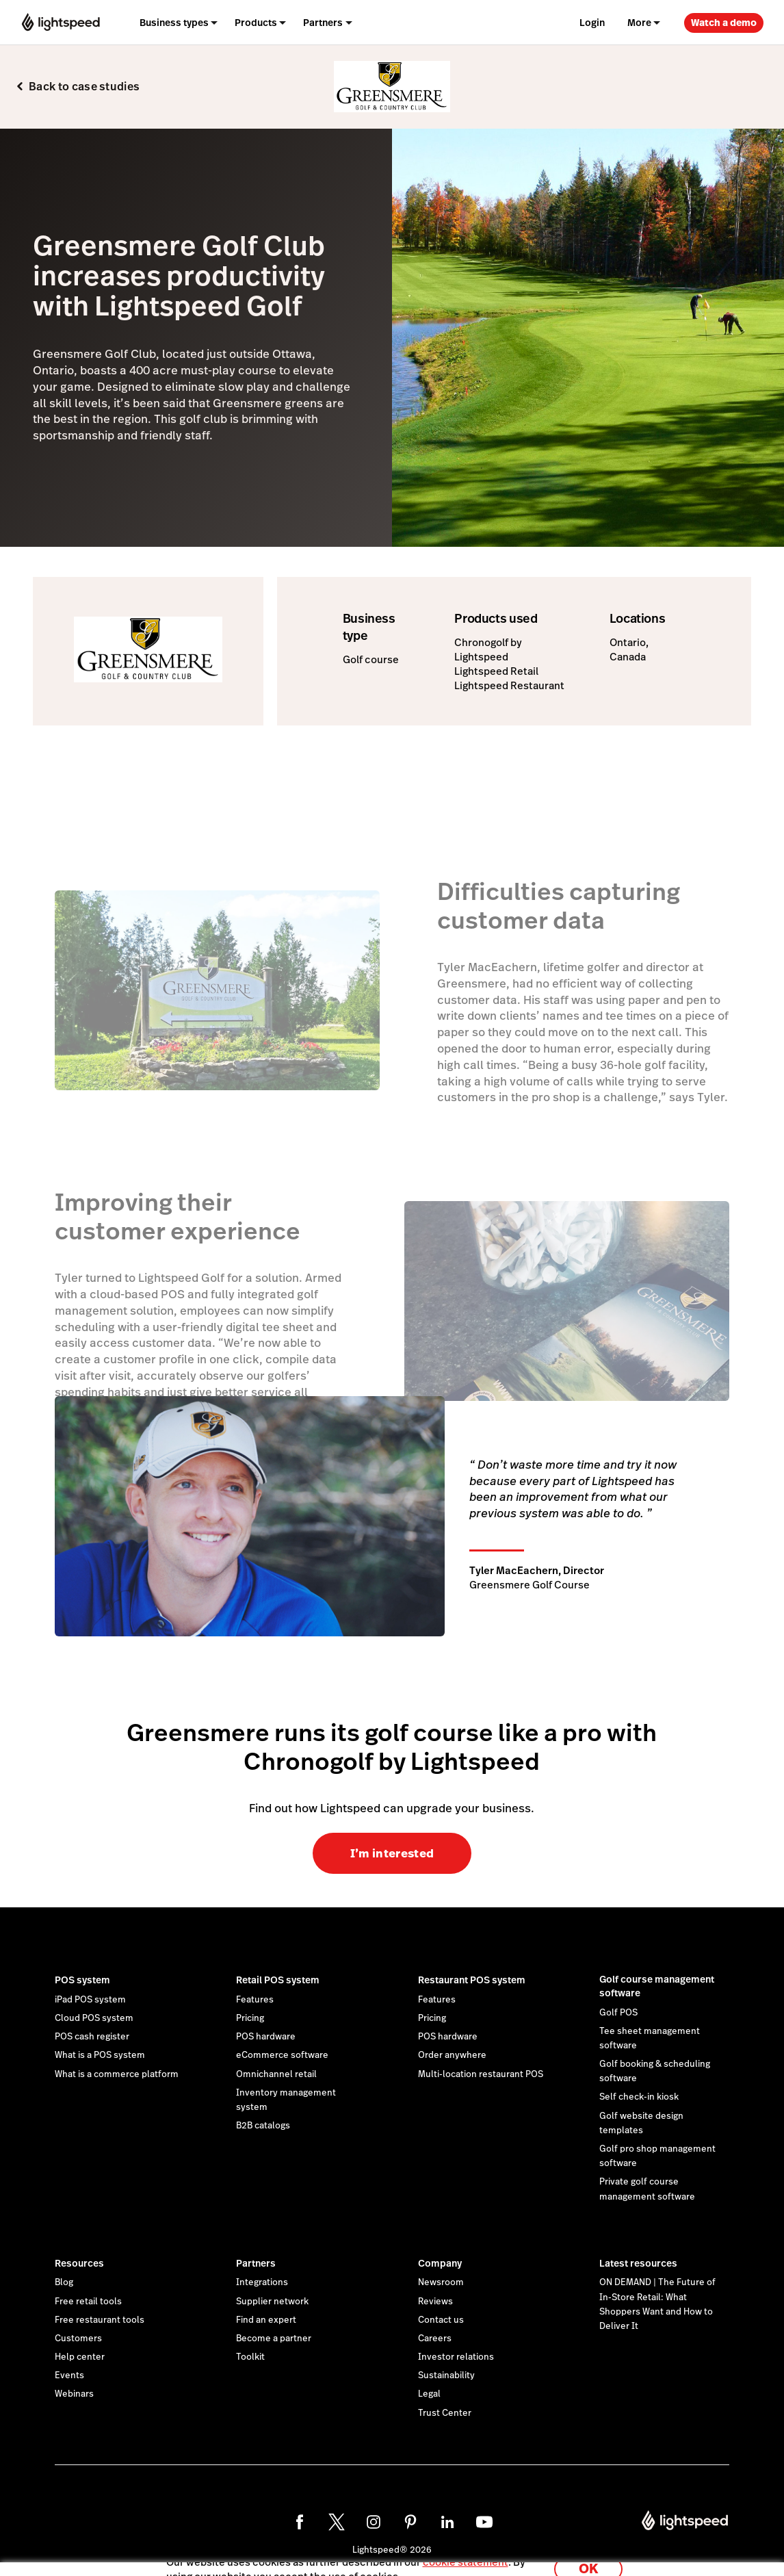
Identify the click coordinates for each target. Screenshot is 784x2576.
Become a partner (273, 2338)
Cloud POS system (94, 2018)
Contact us (441, 2320)
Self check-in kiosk (639, 2097)
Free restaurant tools (99, 2320)
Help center (80, 2357)
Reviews (435, 2301)
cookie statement (465, 2551)
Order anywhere (452, 2055)
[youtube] (484, 2522)
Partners (256, 2263)
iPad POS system (90, 2000)
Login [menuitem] (592, 22)
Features (255, 2000)
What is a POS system (100, 2055)
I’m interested (392, 1853)
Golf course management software (656, 1986)
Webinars (74, 2394)
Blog (64, 2282)
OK (588, 2558)
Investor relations (456, 2357)
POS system (82, 1980)
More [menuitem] (639, 22)
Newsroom (441, 2282)
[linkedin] (447, 2522)
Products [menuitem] (256, 22)
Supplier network (272, 2301)
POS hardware (266, 2037)
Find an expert (266, 2320)
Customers (78, 2338)
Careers (435, 2338)
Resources (79, 2263)
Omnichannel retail (276, 2074)
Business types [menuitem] (174, 22)
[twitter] (336, 2522)
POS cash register (92, 2037)
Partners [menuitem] (323, 22)
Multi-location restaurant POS (480, 2074)
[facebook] (299, 2522)
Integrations (262, 2282)
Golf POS (618, 2013)
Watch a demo (724, 22)
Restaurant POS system (471, 1980)
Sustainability (446, 2375)
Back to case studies (84, 87)
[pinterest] (410, 2522)
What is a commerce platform (117, 2074)
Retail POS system (277, 1980)
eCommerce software (282, 2055)
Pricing (250, 2018)
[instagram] (373, 2522)
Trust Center (444, 2413)
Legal (429, 2394)
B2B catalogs (263, 2126)
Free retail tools (88, 2301)
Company (440, 2263)
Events (69, 2375)
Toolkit (250, 2357)
